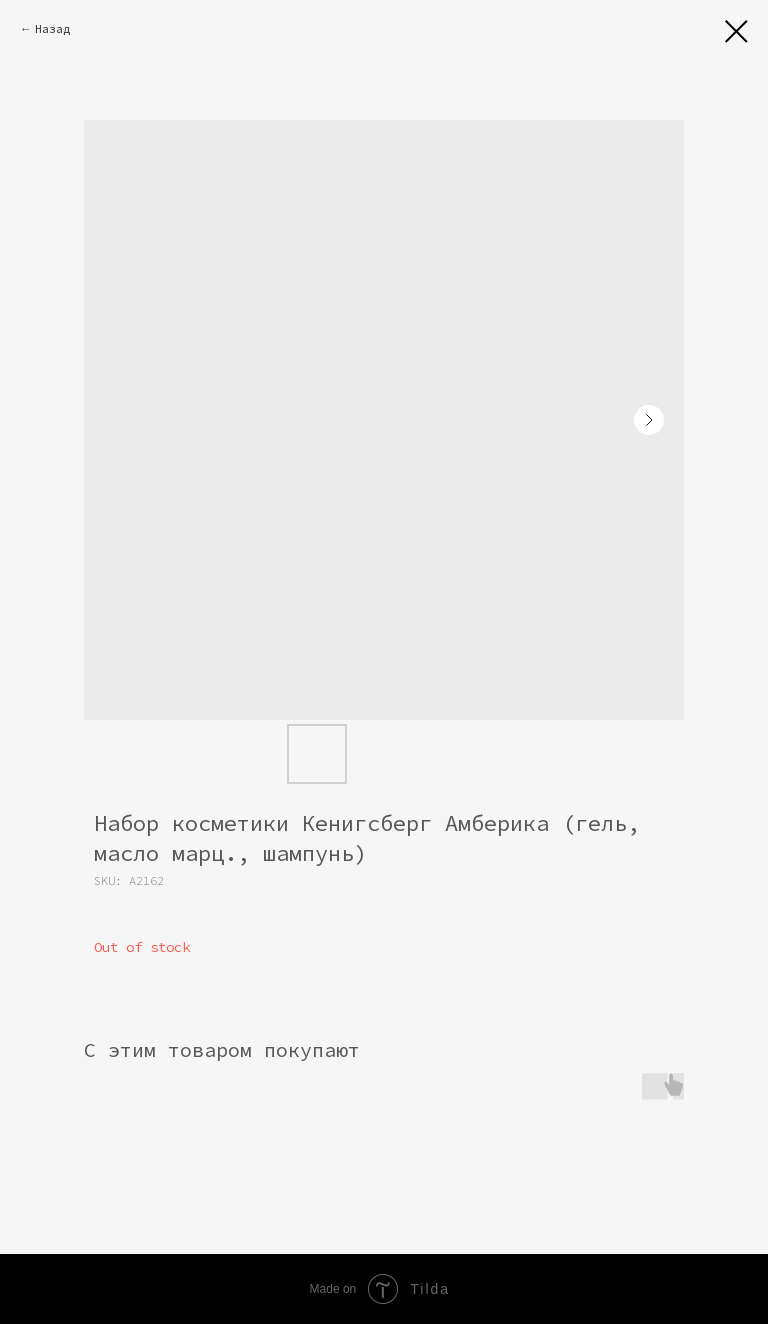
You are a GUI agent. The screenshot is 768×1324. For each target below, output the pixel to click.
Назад (52, 28)
